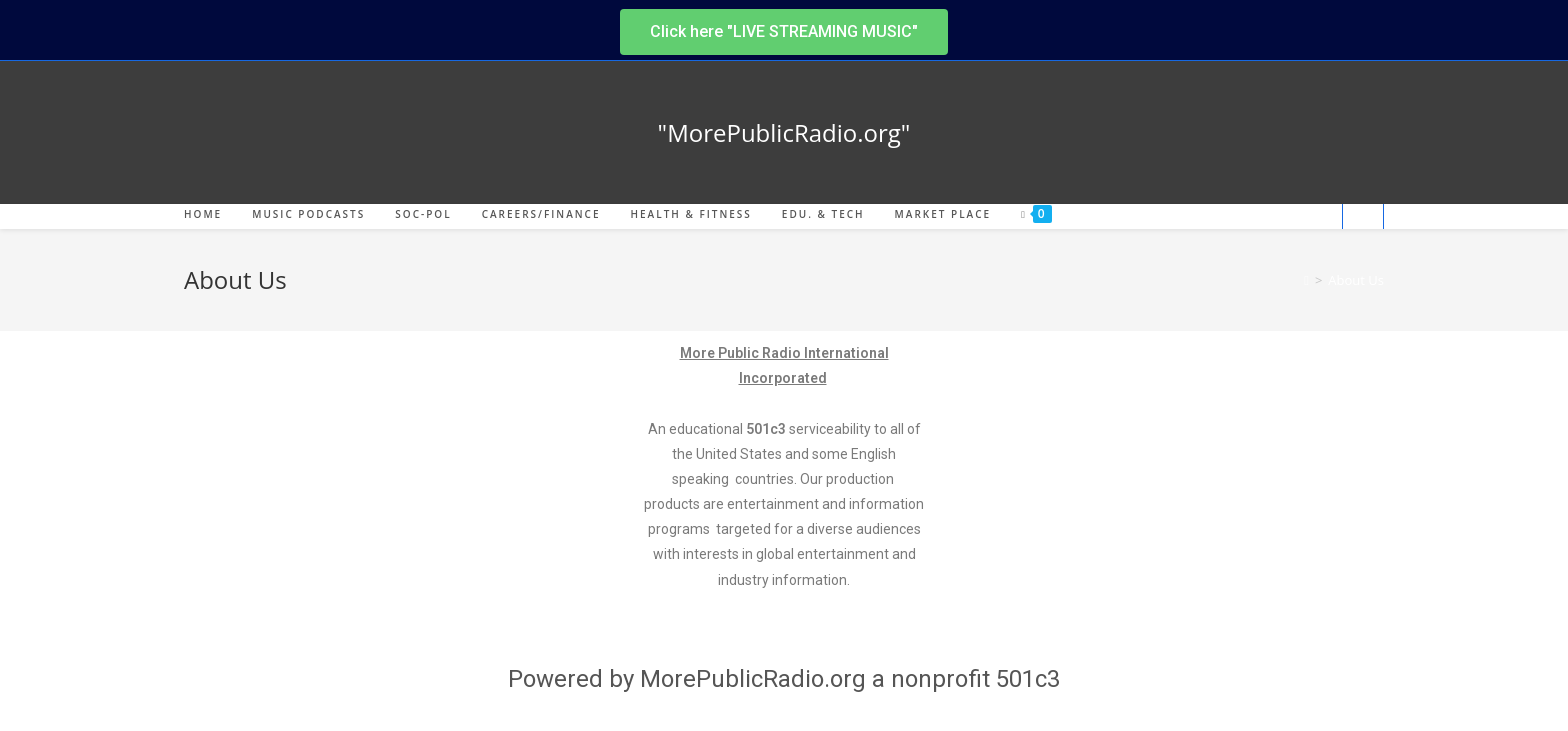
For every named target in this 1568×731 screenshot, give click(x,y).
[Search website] (1363, 218)
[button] (784, 32)
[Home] (1306, 280)
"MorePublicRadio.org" (784, 132)
